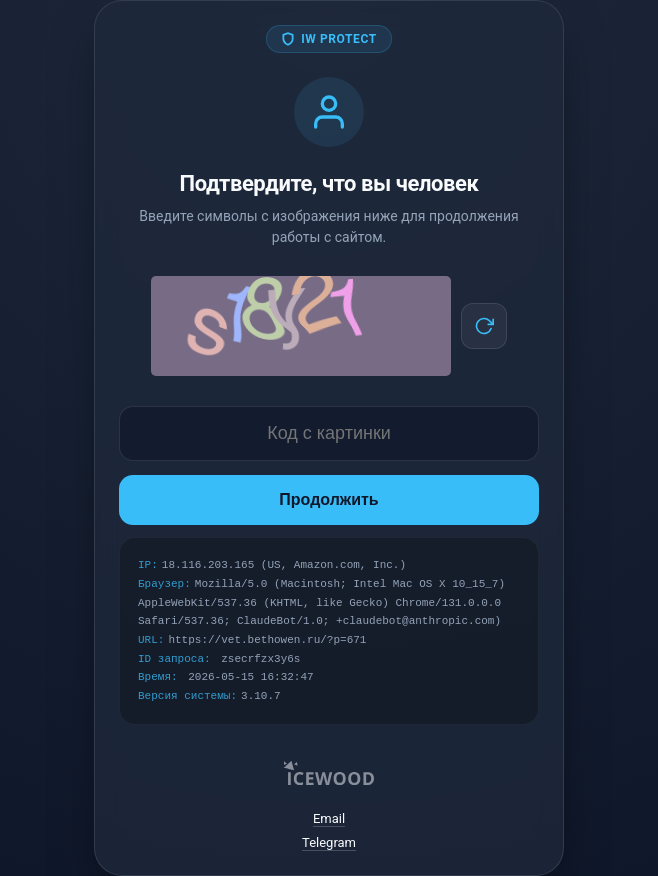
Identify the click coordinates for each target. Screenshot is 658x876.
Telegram (329, 842)
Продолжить (328, 499)
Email (329, 818)
